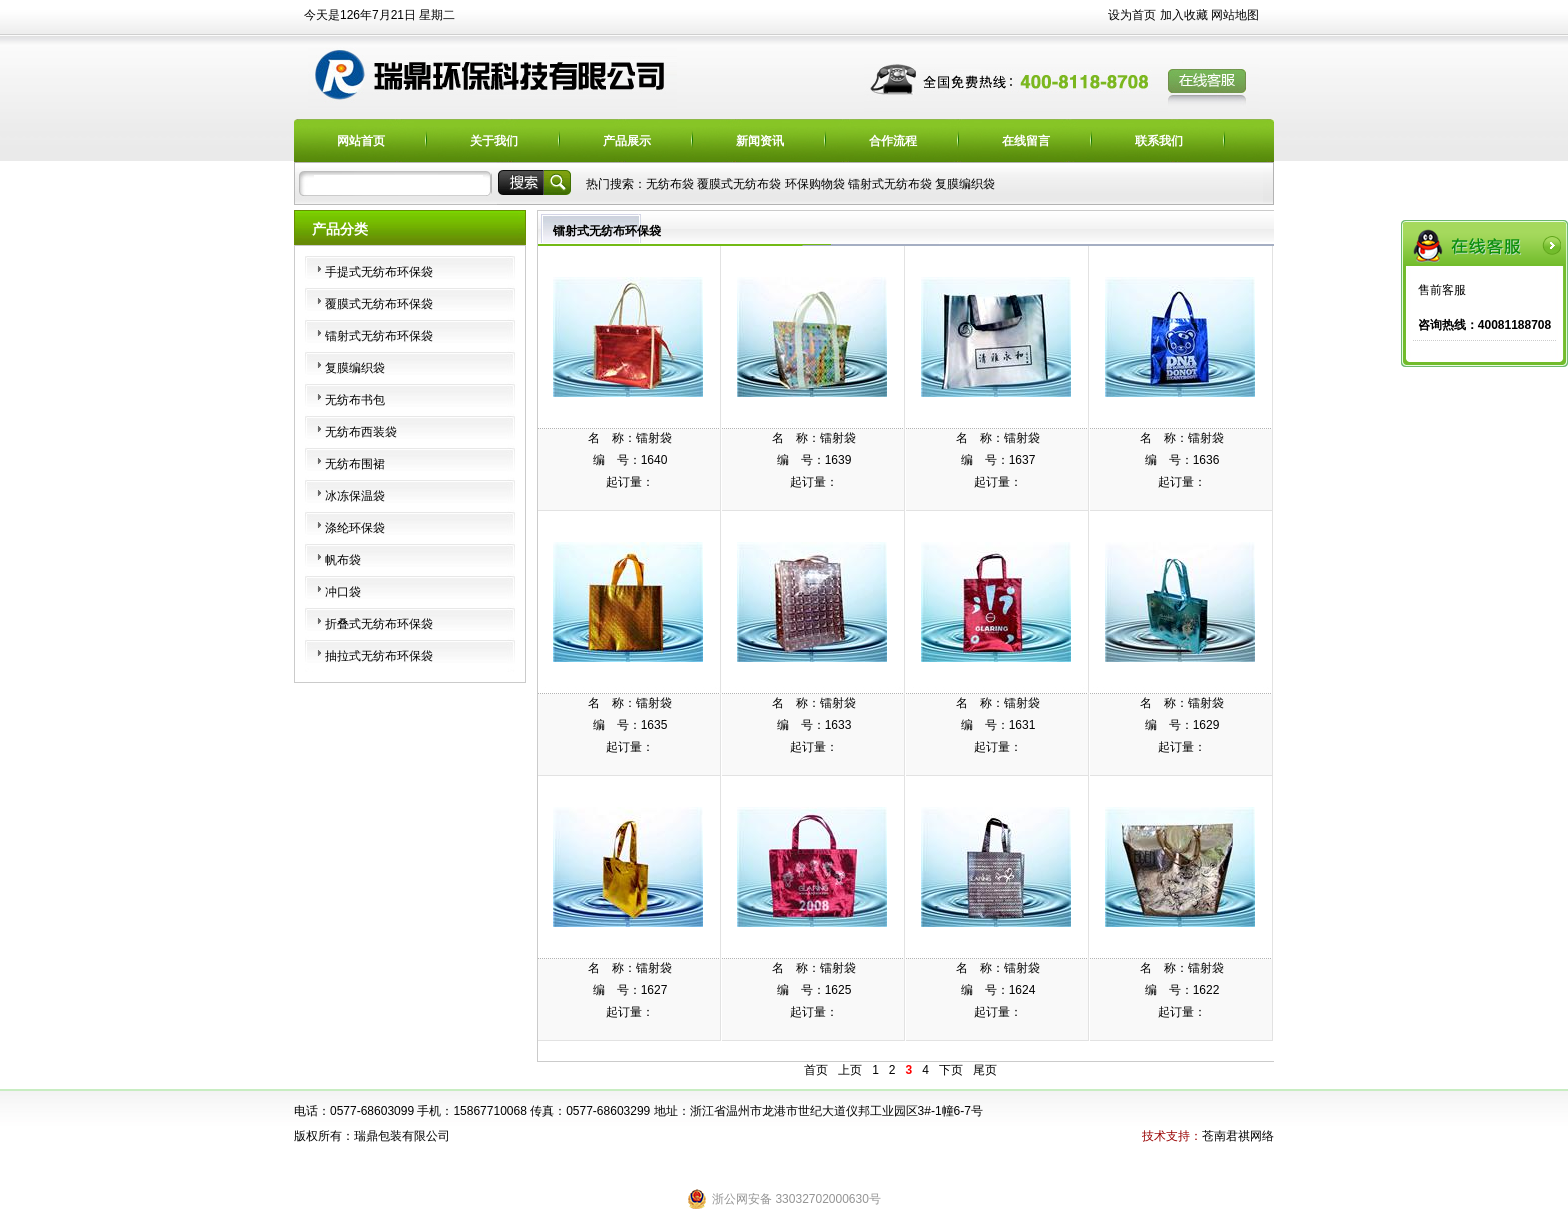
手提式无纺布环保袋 (379, 272)
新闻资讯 (760, 141)
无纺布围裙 (355, 464)
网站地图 (1235, 15)
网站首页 (361, 141)
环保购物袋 (815, 184)
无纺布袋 (670, 184)
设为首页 (1132, 15)
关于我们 (494, 141)
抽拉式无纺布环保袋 (379, 656)
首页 (816, 1070)
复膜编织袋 (965, 184)
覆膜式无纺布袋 (739, 184)
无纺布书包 (355, 400)
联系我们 (1159, 141)
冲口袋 (343, 592)
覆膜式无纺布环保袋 (379, 304)
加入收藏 (1184, 15)
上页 (850, 1070)
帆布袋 (343, 560)
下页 (951, 1070)
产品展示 (627, 141)
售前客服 (1442, 290)
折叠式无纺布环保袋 (379, 624)
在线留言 (1026, 141)
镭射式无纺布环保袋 (379, 336)
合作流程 (893, 141)
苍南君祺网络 (1238, 1136)
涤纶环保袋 (355, 528)
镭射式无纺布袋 (890, 184)
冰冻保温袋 (355, 496)
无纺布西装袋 (361, 432)
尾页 (985, 1070)
